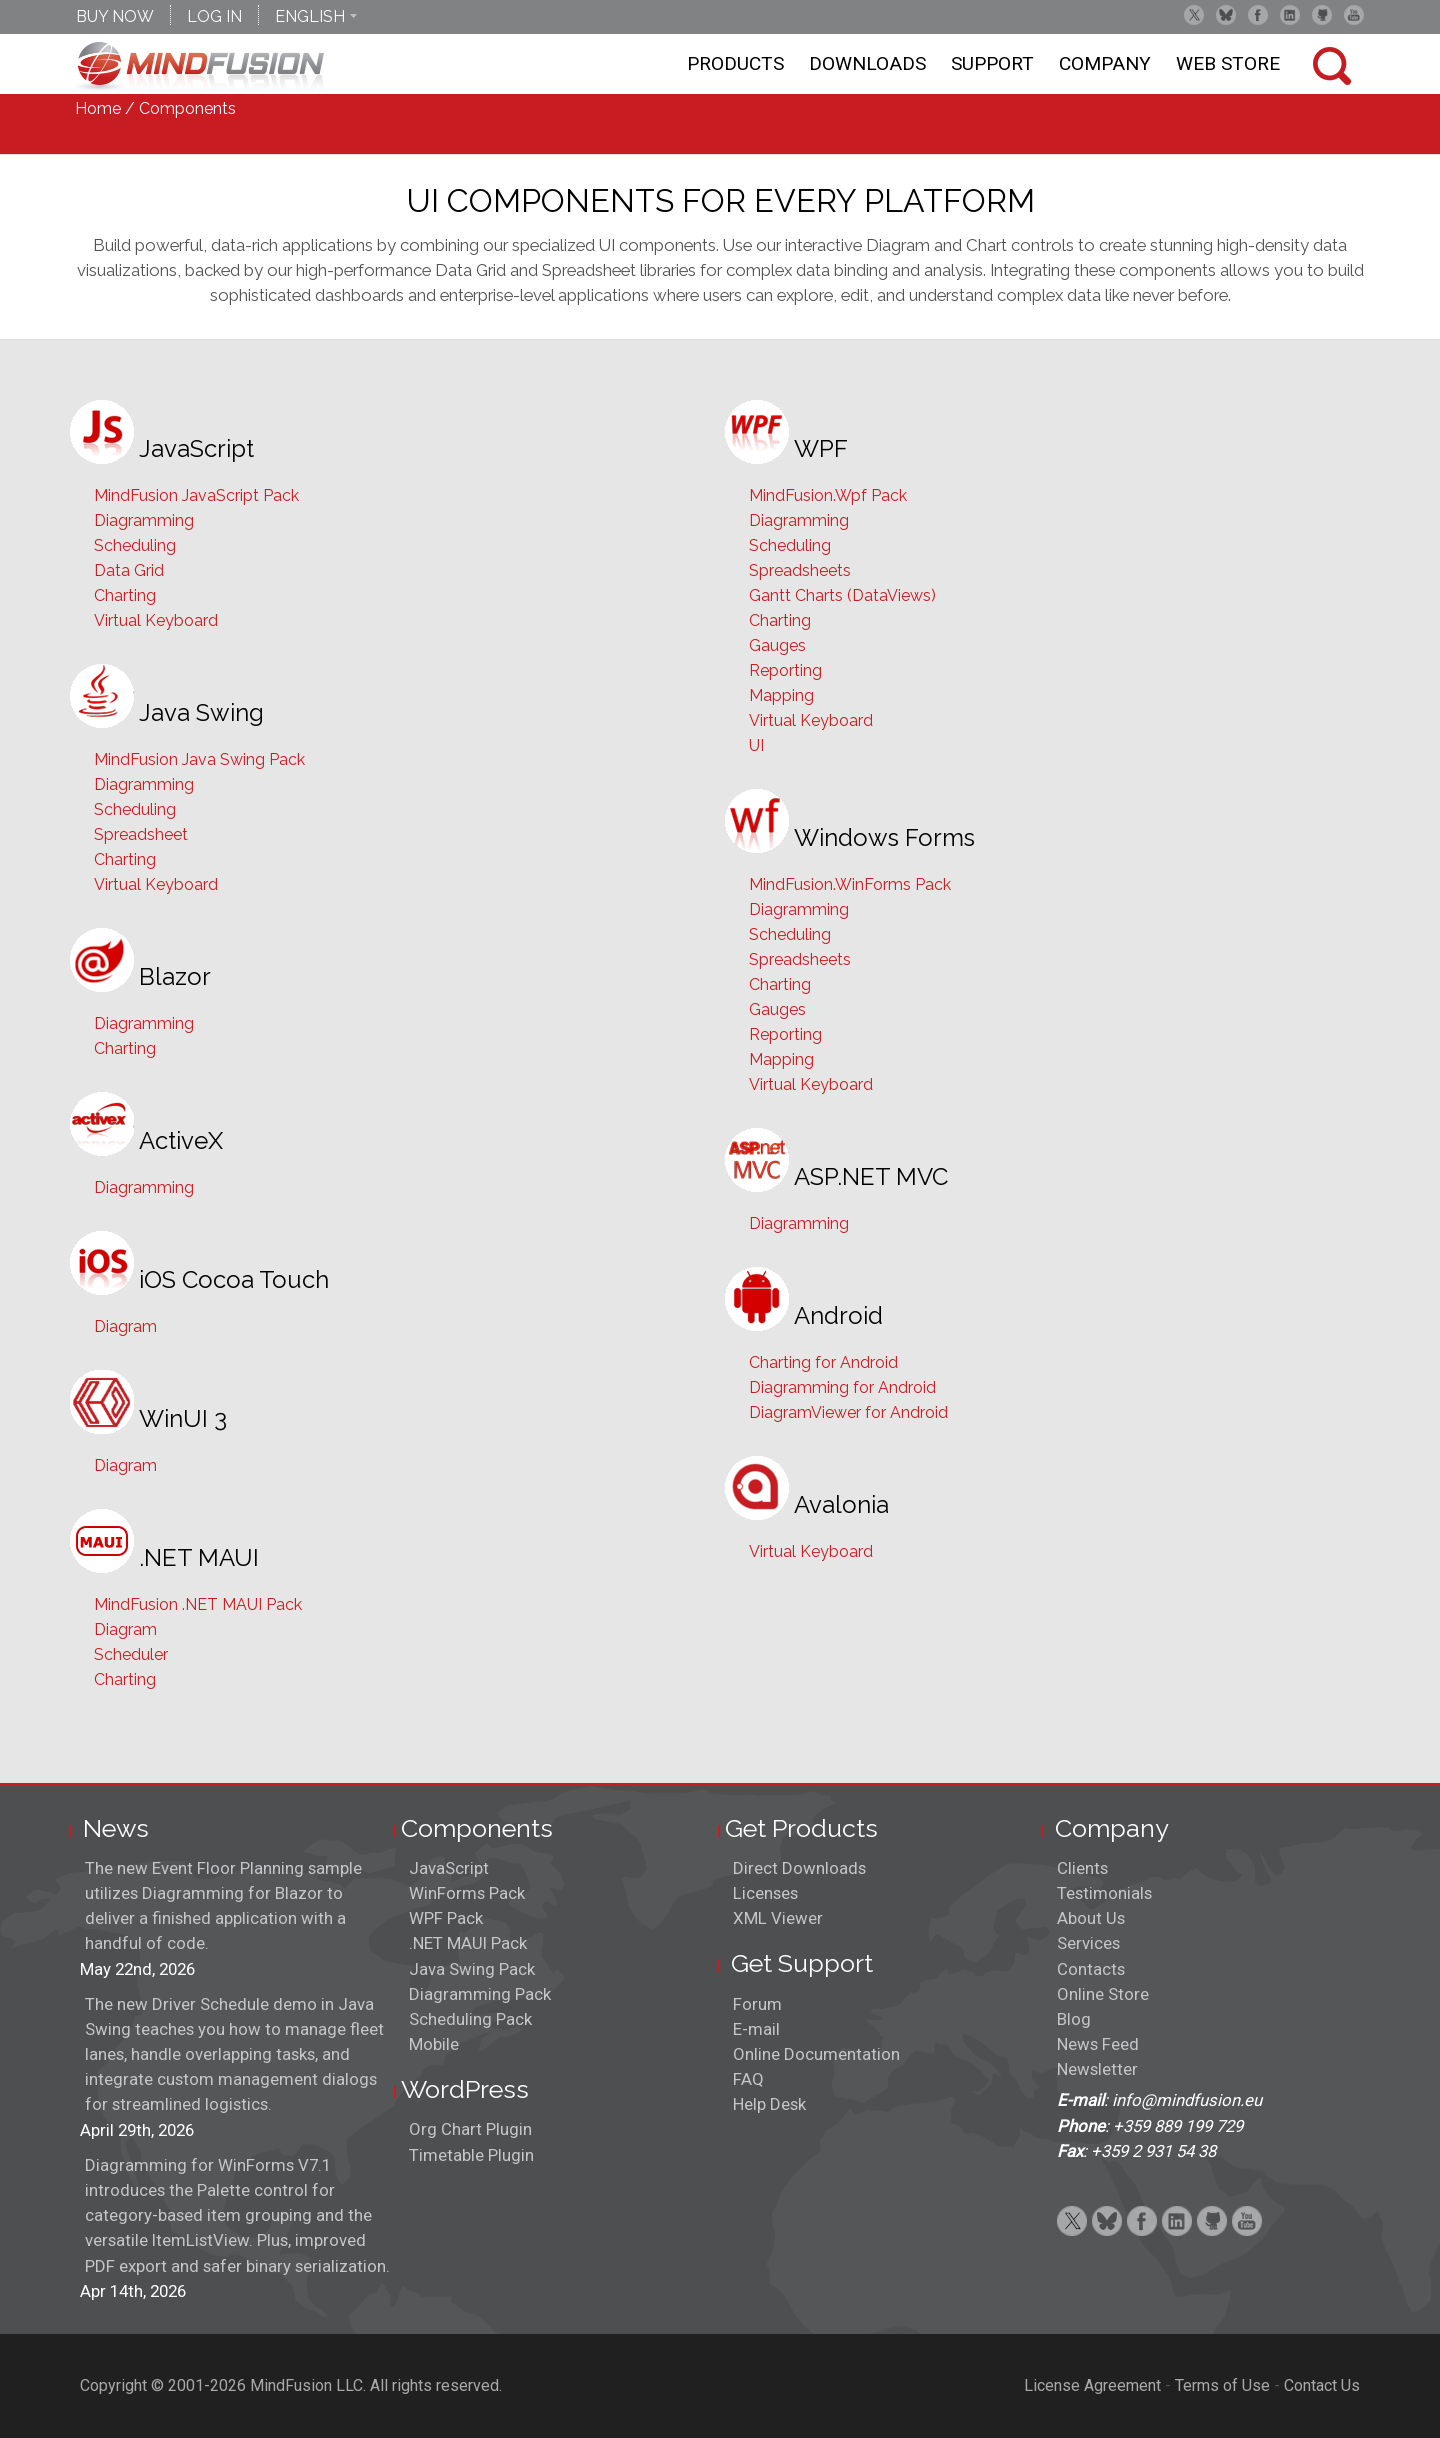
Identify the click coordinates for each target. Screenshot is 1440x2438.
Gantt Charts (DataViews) (842, 595)
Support (992, 63)
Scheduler (131, 1654)
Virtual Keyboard (156, 620)
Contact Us (1322, 2385)
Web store (1228, 63)
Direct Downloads (799, 1868)
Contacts (1091, 1969)
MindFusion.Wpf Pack (828, 495)
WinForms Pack (467, 1893)
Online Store (1103, 1994)
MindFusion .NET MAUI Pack (198, 1604)
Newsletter (1097, 2069)
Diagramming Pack (480, 1994)
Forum (757, 2004)
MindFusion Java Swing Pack (199, 759)
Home (98, 108)
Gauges (777, 645)
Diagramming (144, 520)
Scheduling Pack (470, 2019)
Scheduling (135, 545)
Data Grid (129, 570)
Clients (1082, 1868)
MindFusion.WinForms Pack (850, 884)
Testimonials (1104, 1893)
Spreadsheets (800, 570)
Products (735, 63)
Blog (1074, 2019)
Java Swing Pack (472, 1969)
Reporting (785, 670)
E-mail (756, 2029)
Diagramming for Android (842, 1387)
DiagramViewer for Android (848, 1412)
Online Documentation (816, 2054)
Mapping (781, 695)
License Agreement (1092, 2385)
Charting (125, 595)
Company (1105, 63)
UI (756, 745)
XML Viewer (778, 1918)
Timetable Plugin (471, 2155)
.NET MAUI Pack (468, 1943)
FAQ (748, 2079)
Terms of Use (1222, 2385)
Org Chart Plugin (470, 2129)
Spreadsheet (141, 834)
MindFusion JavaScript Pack (196, 495)
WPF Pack (446, 1918)
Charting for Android (823, 1362)
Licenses (765, 1893)
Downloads (867, 63)
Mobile (434, 2044)
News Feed (1098, 2044)
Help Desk (769, 2104)
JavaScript (449, 1868)
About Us (1091, 1918)
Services (1088, 1943)
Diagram (125, 1326)
